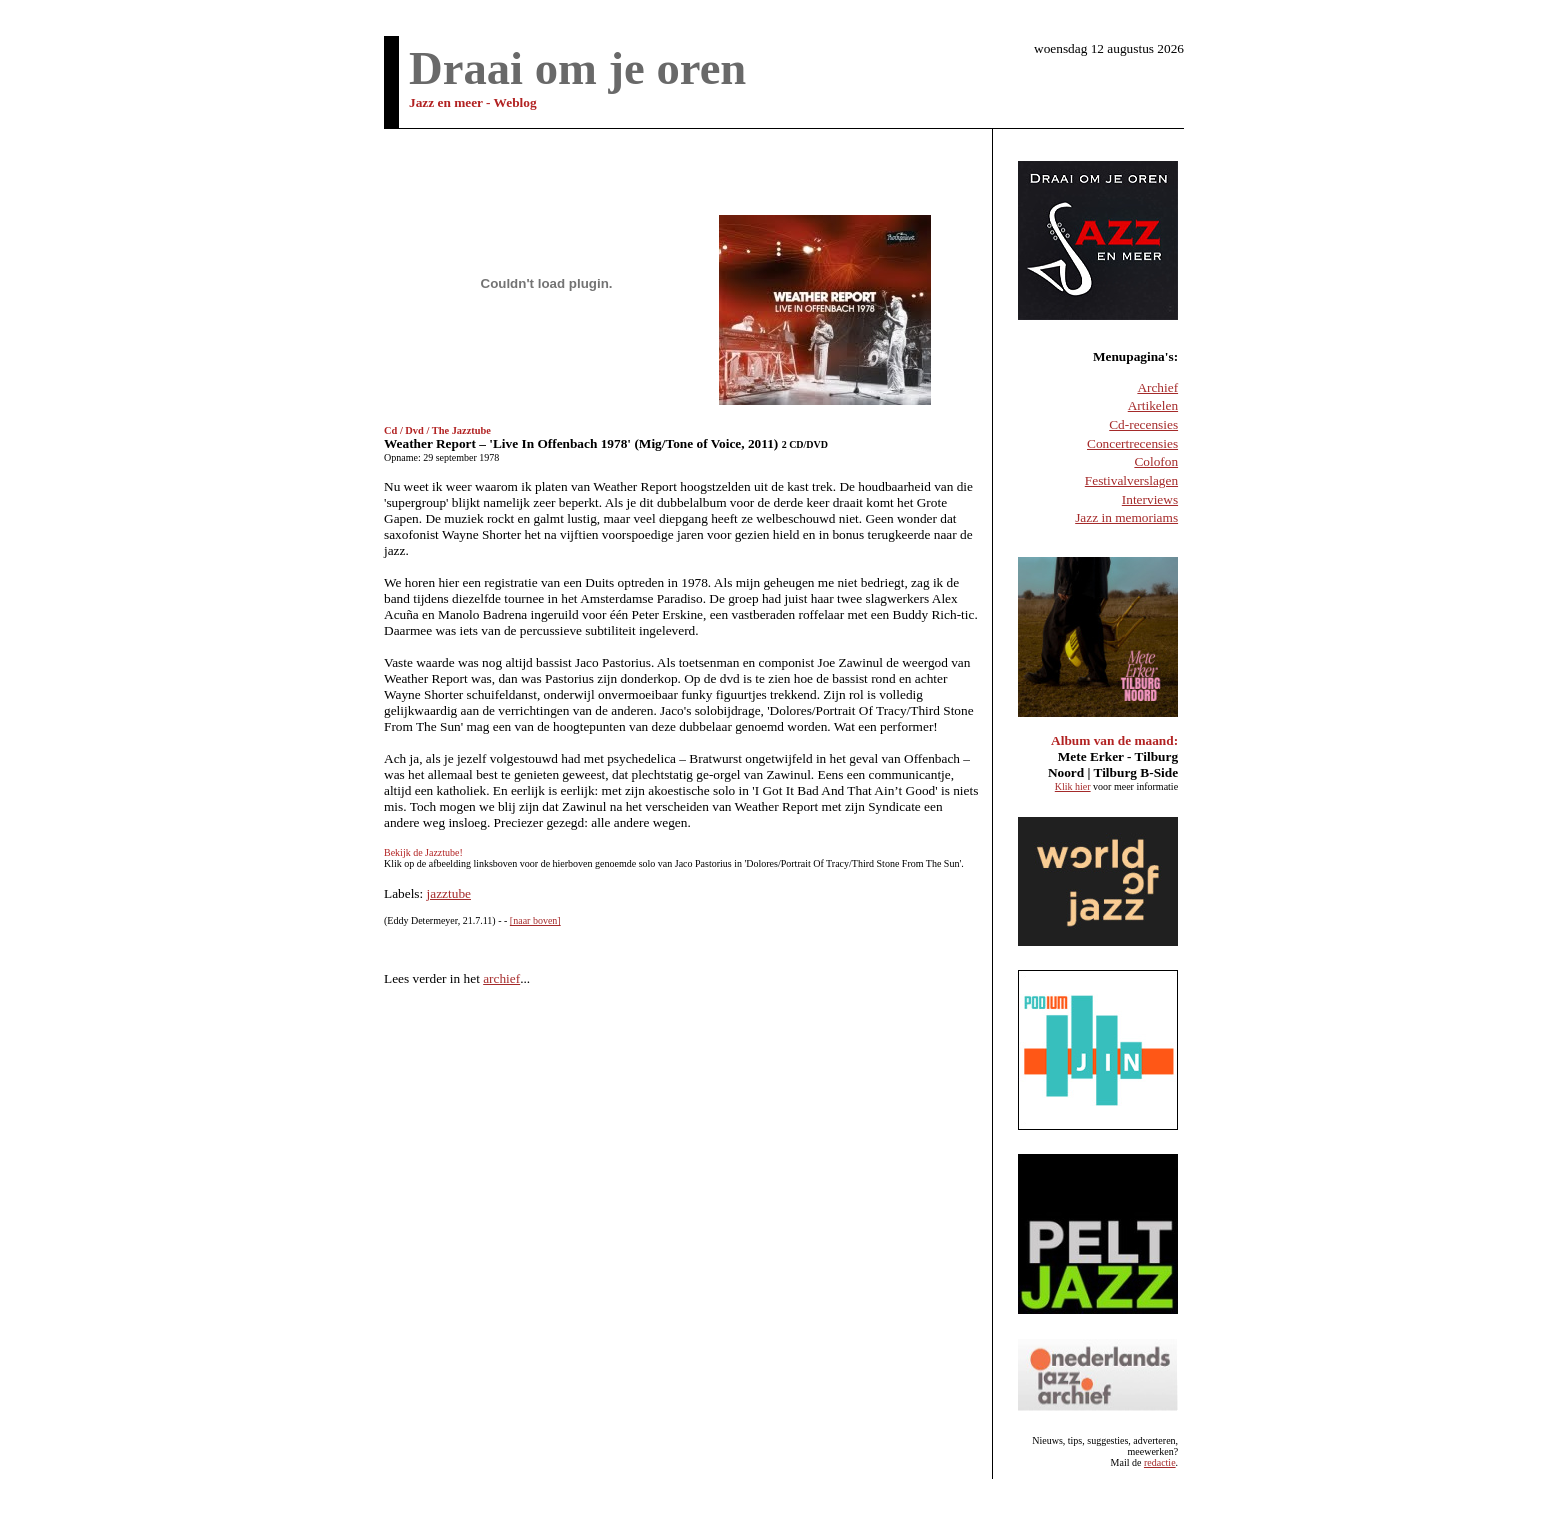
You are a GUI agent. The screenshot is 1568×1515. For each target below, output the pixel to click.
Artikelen (1153, 405)
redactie (1160, 1462)
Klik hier (1073, 786)
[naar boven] (535, 920)
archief (501, 978)
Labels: (405, 893)
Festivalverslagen (1131, 480)
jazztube (449, 893)
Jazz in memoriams (1126, 517)
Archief (1157, 387)
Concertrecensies (1132, 443)
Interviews (1150, 499)
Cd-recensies (1143, 424)
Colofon (1156, 461)
